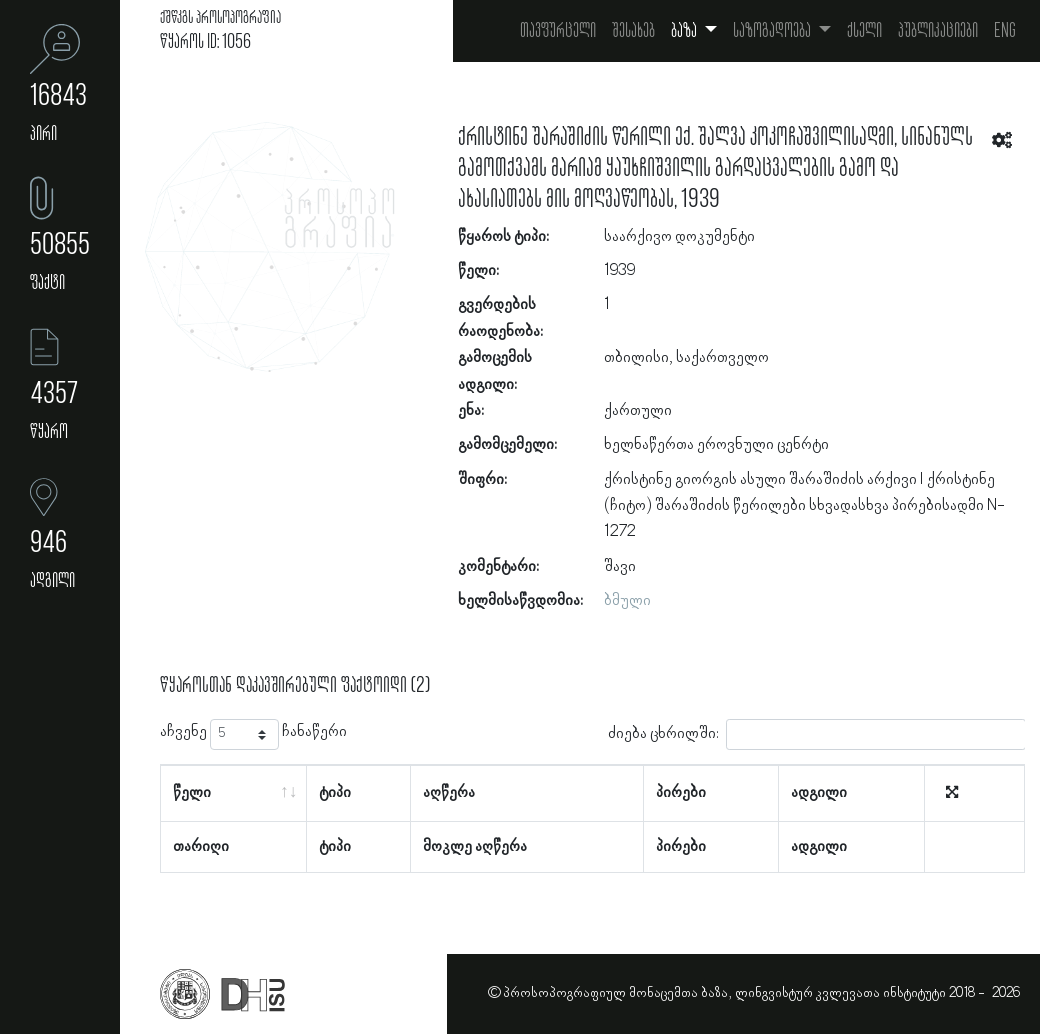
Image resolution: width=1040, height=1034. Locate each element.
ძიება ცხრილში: (817, 734)
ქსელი (864, 31)
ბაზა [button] (685, 31)
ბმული (627, 601)
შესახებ (633, 31)
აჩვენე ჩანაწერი (253, 734)
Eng (1005, 31)
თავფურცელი (558, 31)
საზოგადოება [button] (773, 31)
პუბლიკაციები (938, 31)
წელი (192, 793)
